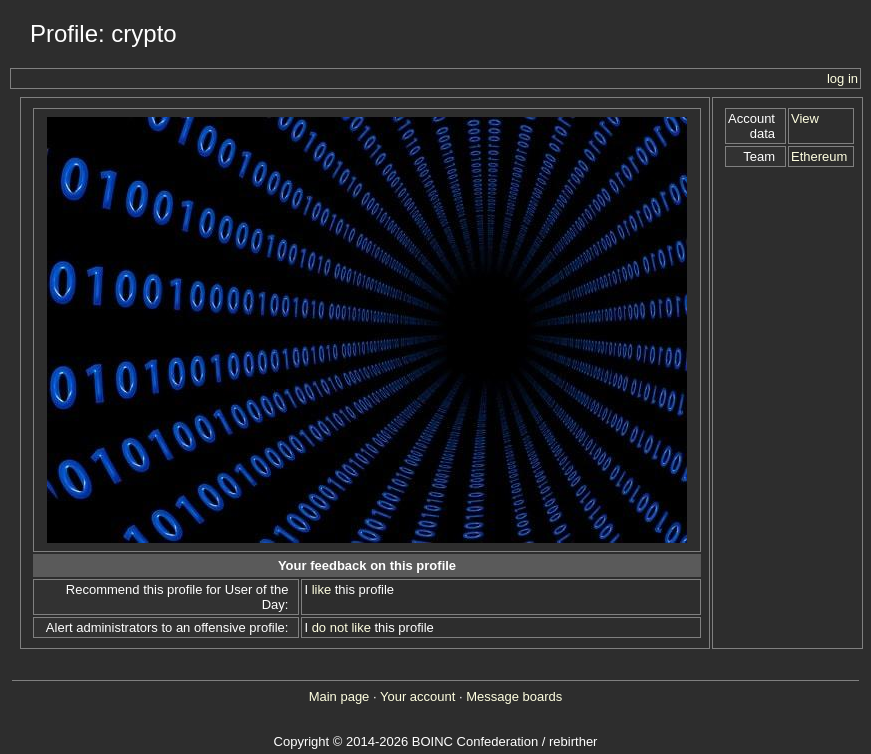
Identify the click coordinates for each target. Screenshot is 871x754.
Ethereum (819, 156)
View (805, 118)
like (322, 589)
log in (842, 78)
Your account (417, 696)
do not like (341, 627)
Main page (339, 696)
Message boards (514, 696)
